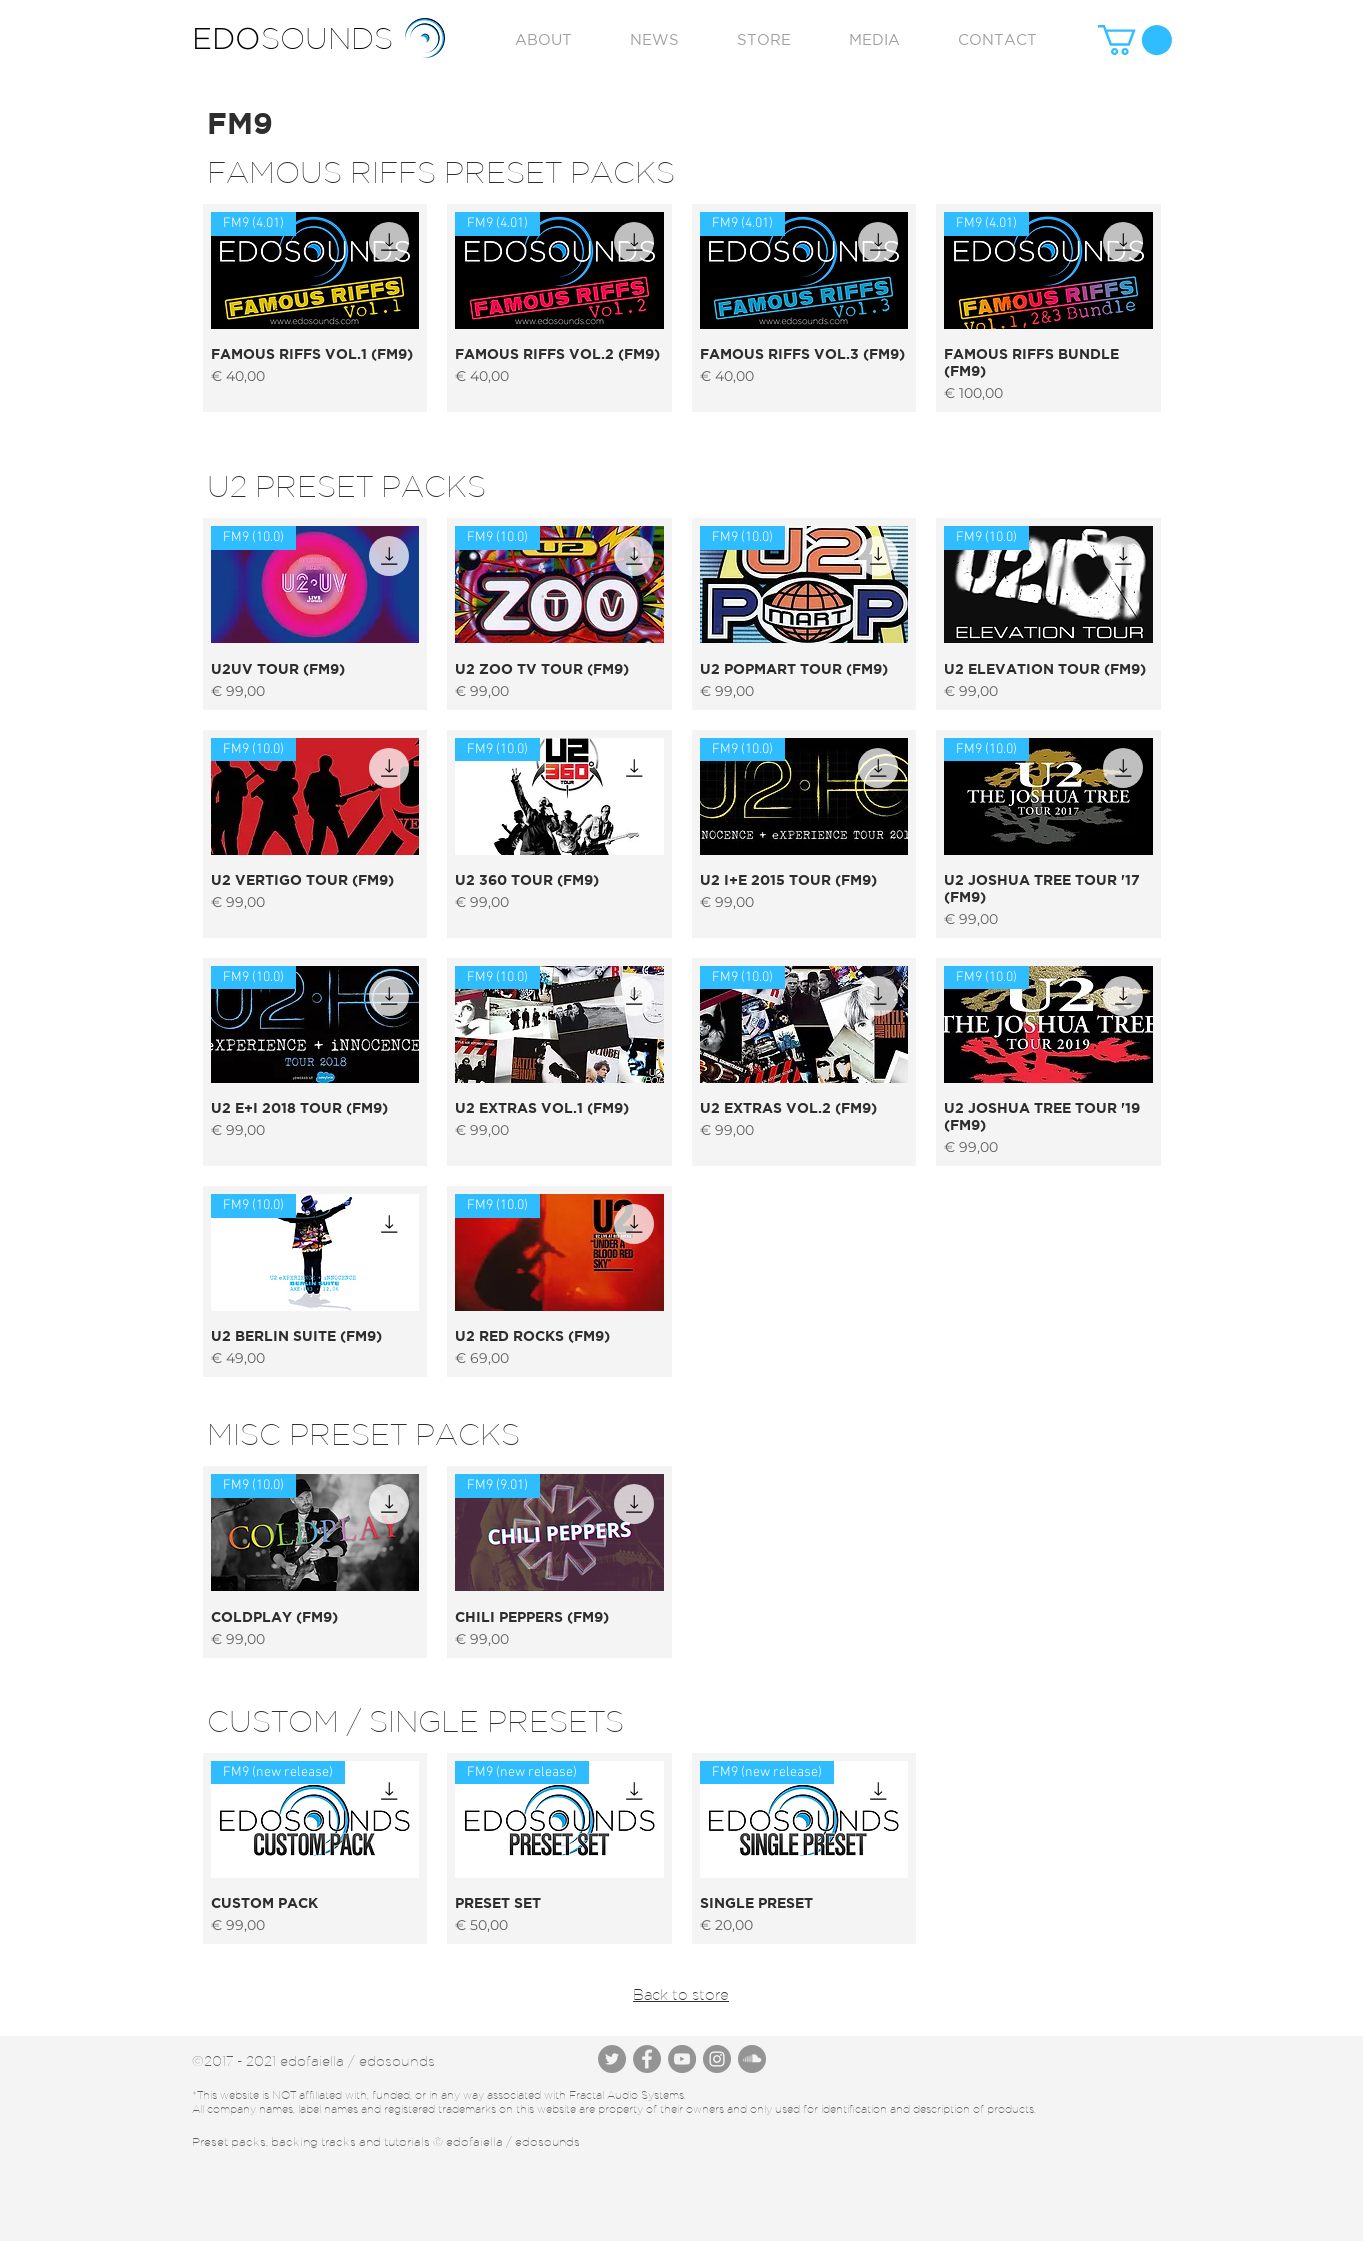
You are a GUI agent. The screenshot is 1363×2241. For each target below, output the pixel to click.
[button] (1135, 40)
